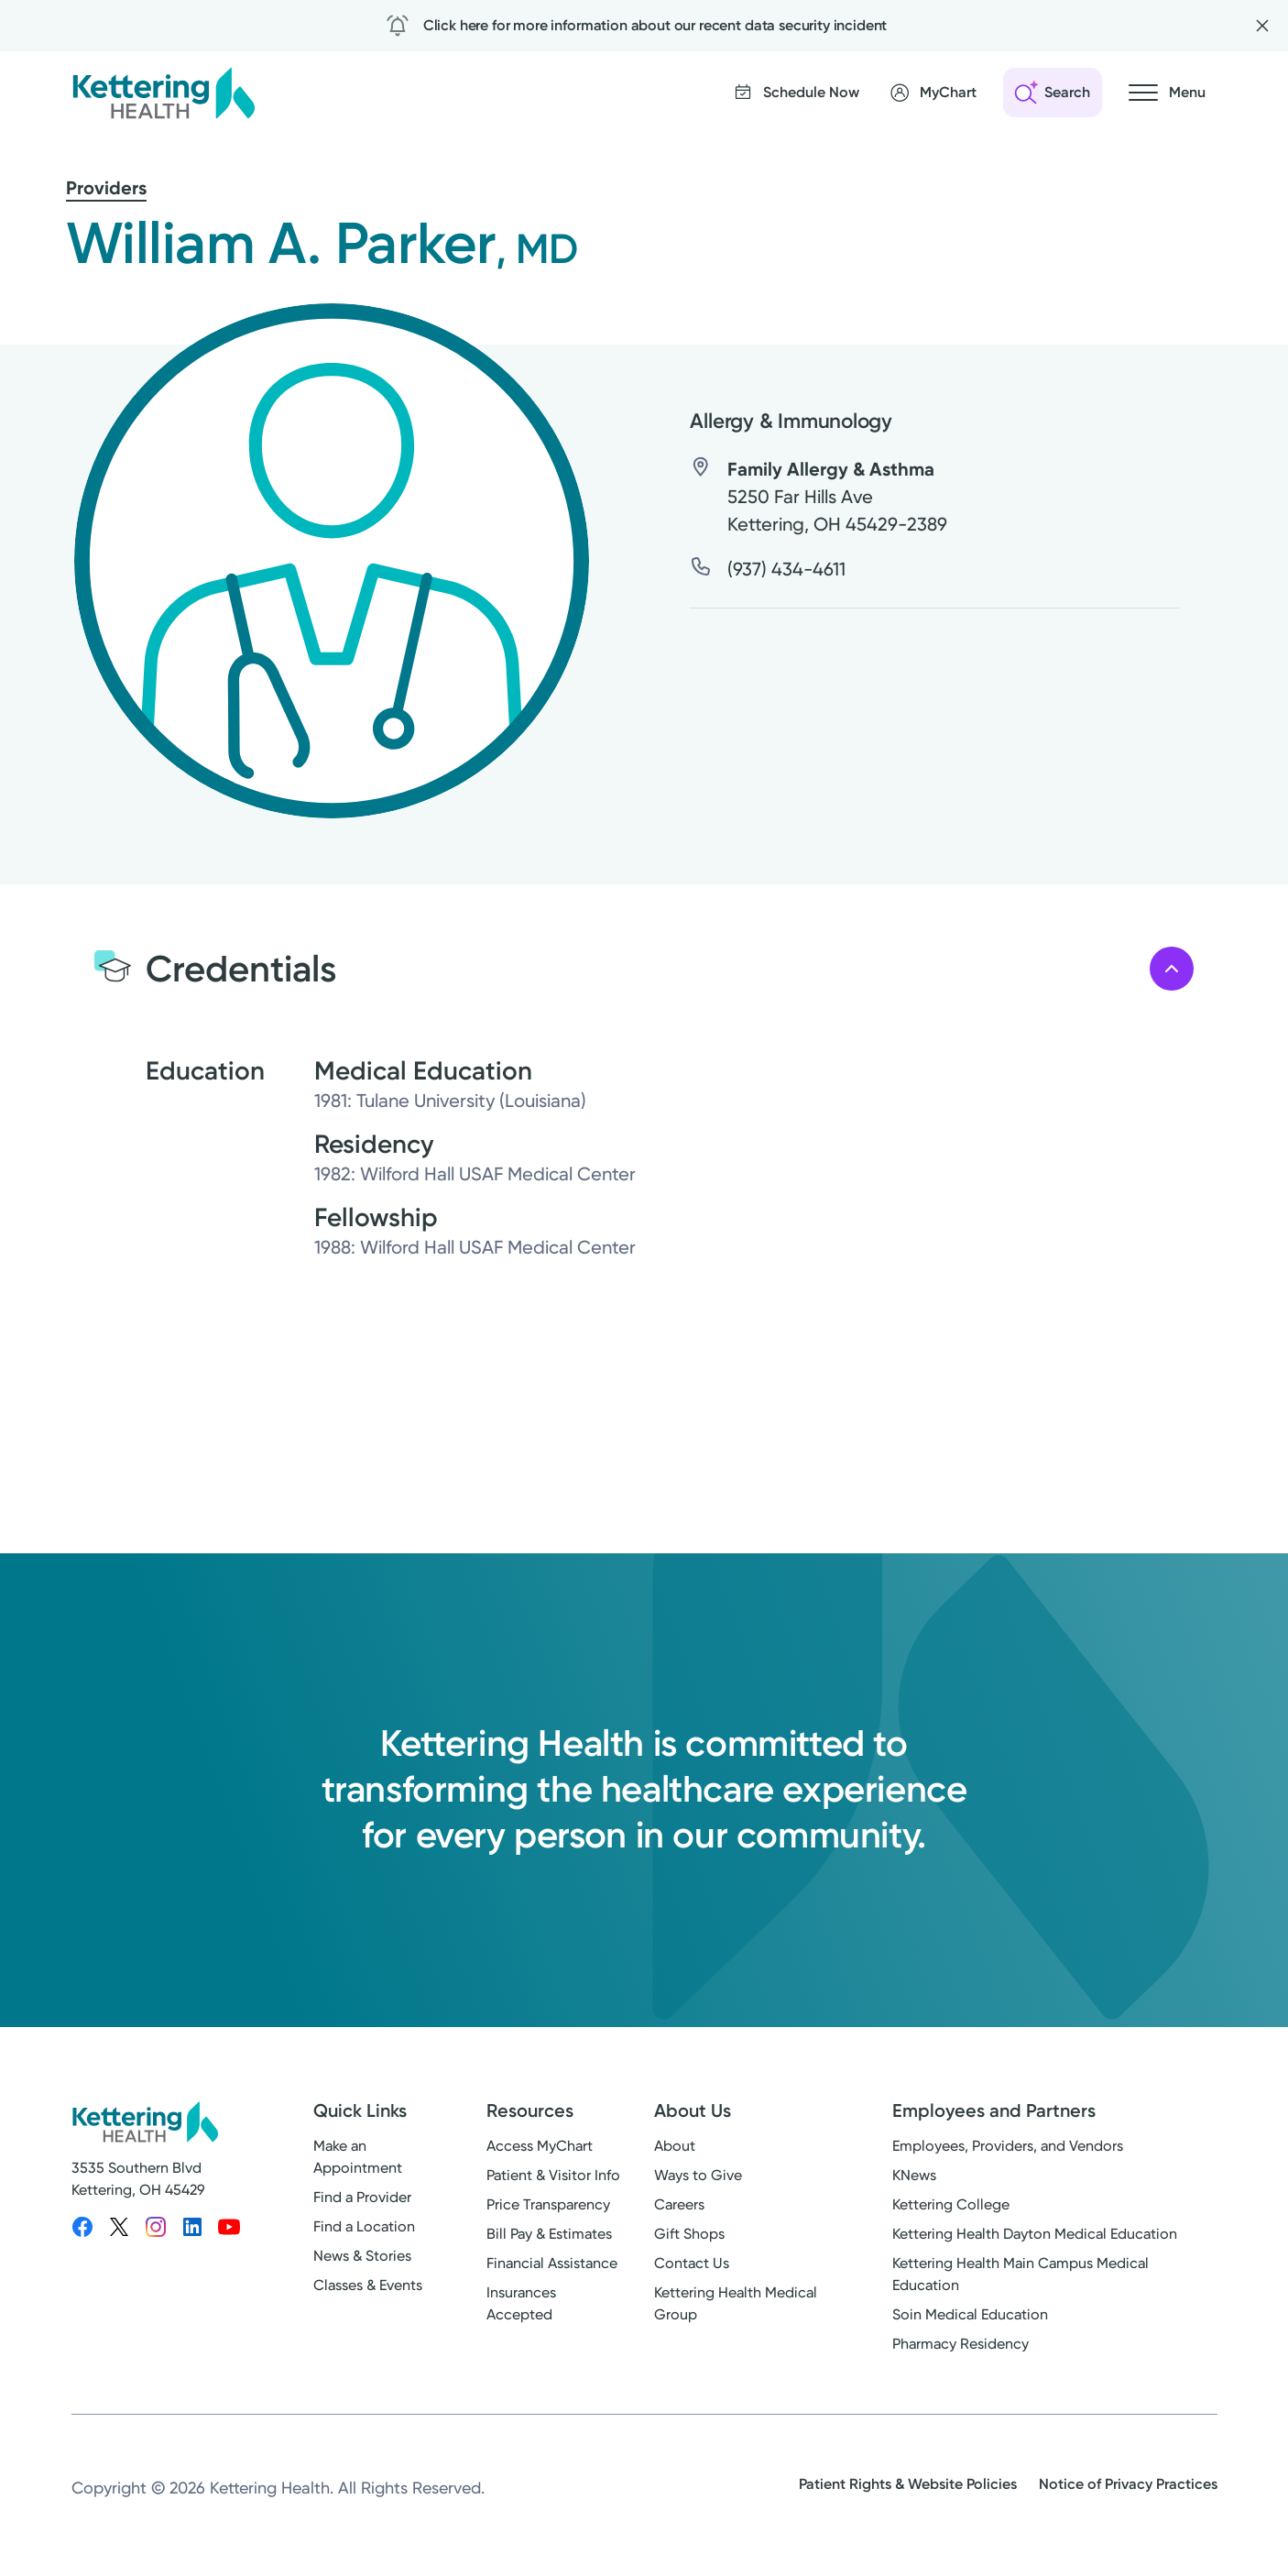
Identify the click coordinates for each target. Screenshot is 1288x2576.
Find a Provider (362, 2197)
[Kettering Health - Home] (163, 92)
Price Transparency (548, 2204)
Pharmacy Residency (960, 2343)
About (674, 2145)
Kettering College (951, 2204)
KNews (914, 2175)
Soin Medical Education (970, 2314)
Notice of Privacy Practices (1128, 2484)
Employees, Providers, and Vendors (1007, 2145)
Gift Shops (689, 2233)
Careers (679, 2204)
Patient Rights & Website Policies (908, 2484)
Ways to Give (698, 2175)
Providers (106, 188)
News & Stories (362, 2255)
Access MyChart (539, 2145)
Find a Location (364, 2226)
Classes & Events (367, 2285)
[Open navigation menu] (1167, 92)
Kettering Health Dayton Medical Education (1034, 2233)
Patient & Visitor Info (553, 2175)
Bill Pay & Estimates (549, 2233)
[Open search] (1052, 92)
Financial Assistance (551, 2263)
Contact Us (691, 2263)
